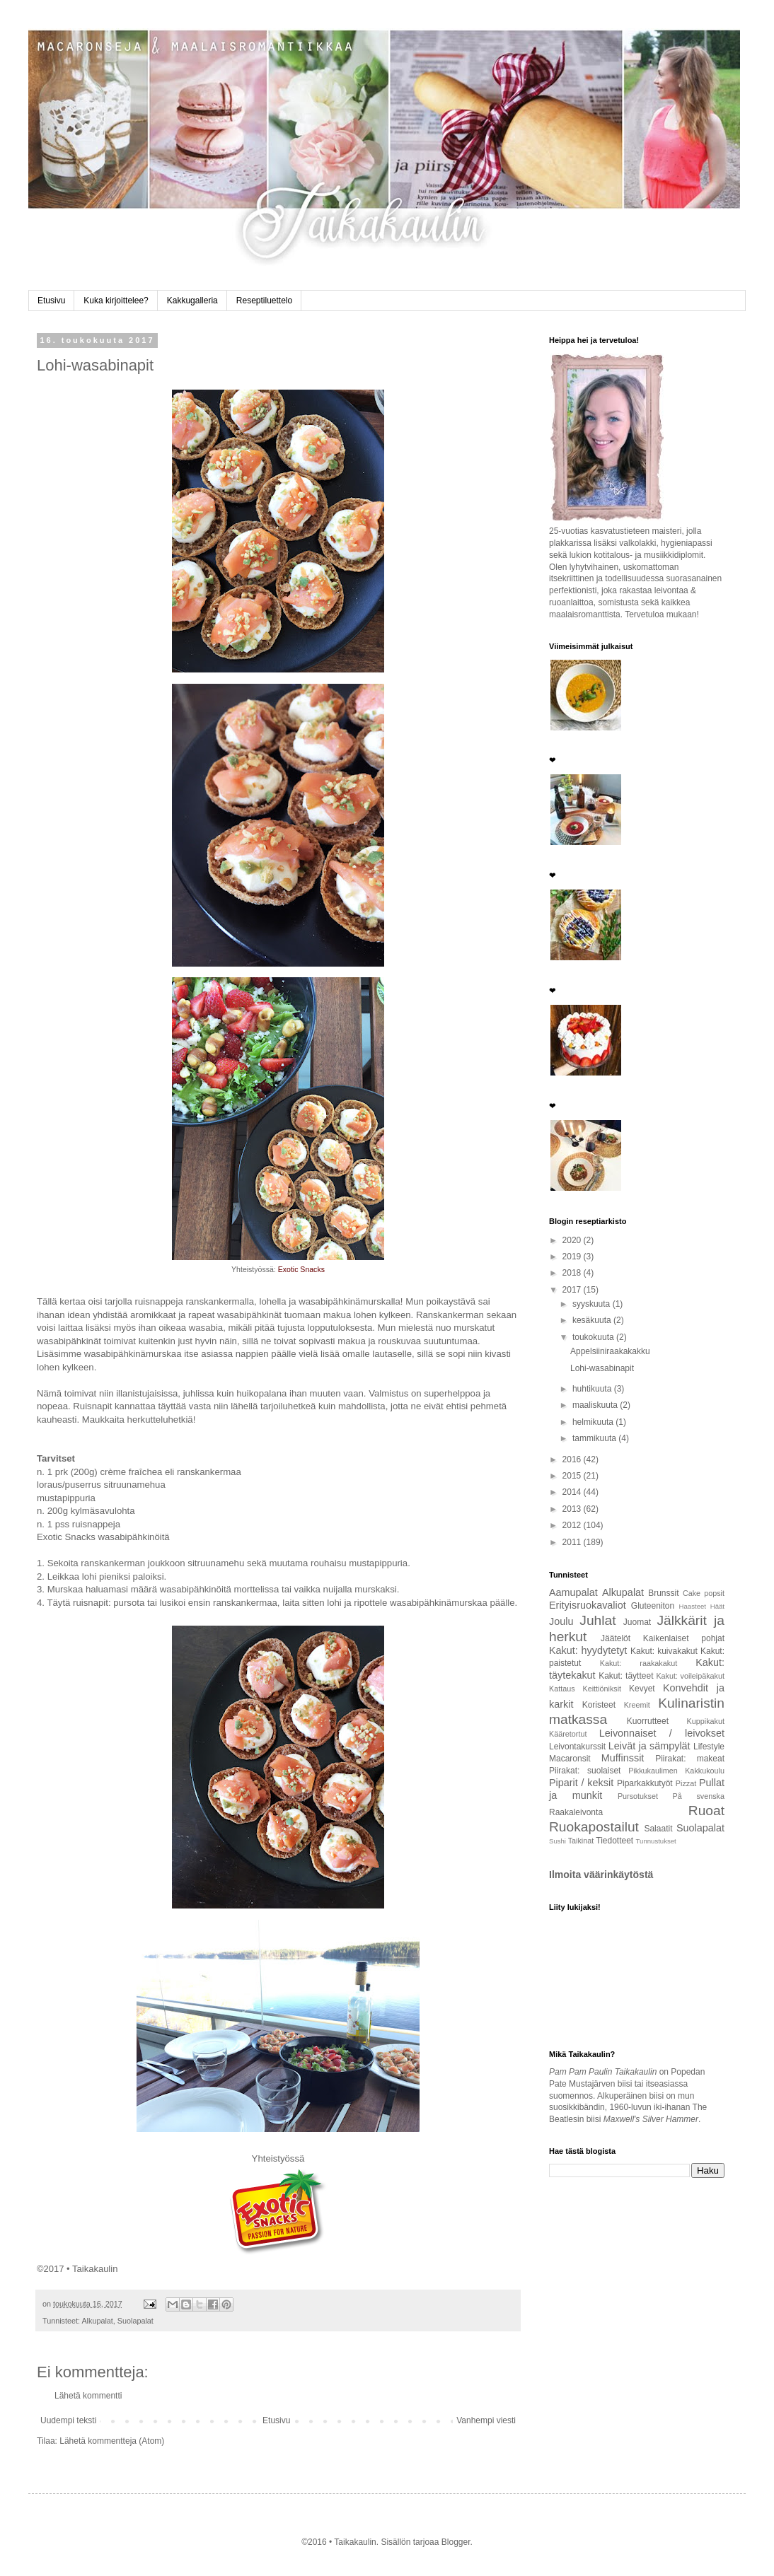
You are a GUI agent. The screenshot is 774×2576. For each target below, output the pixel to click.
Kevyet (642, 1689)
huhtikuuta (593, 1389)
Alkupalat (96, 2320)
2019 (573, 1256)
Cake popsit (703, 1593)
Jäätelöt (615, 1638)
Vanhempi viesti (486, 2420)
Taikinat (581, 1840)
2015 (573, 1476)
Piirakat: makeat (689, 1759)
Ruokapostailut (594, 1826)
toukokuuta (594, 1337)
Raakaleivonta (576, 1812)
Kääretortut (568, 1734)
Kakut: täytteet (626, 1676)
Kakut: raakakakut (638, 1663)
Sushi (557, 1841)
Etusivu (51, 300)
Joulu (561, 1621)
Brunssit (663, 1593)
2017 (573, 1290)
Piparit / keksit (581, 1782)
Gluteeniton (652, 1606)
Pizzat (686, 1783)
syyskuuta (592, 1304)
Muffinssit (623, 1758)
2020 (573, 1240)
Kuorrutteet (648, 1721)
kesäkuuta (592, 1320)
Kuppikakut (705, 1721)
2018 (573, 1273)
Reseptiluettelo (264, 300)
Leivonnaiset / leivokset (661, 1733)
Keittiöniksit (602, 1688)
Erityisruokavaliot (587, 1605)
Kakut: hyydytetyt (588, 1650)
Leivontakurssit (577, 1747)
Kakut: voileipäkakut (690, 1676)
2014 (573, 1492)
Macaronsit (570, 1759)
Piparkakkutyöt (645, 1783)
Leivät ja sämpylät (649, 1746)
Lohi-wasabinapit (602, 1368)
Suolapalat (135, 2320)
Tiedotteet (614, 1841)
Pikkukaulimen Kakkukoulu (676, 1770)
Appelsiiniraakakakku (610, 1351)
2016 (573, 1459)
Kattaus (562, 1688)
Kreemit (637, 1705)
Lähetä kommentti (88, 2396)
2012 (573, 1525)
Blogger (455, 2542)
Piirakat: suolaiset (584, 1771)
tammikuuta (595, 1438)
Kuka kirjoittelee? (115, 300)
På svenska (698, 1796)
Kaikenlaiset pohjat (683, 1638)
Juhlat (597, 1620)
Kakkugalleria (192, 300)
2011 (573, 1542)
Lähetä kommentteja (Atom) (111, 2441)
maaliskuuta (596, 1405)
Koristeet (599, 1705)
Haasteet (692, 1606)
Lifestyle (708, 1747)
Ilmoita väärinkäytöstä (601, 1874)
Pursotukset (638, 1796)
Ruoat (706, 1810)
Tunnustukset (656, 1841)
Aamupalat (573, 1592)
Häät (717, 1606)
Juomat (637, 1622)
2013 (573, 1509)
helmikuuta (594, 1422)
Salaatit (658, 1829)
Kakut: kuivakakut (664, 1651)
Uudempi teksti (68, 2420)
